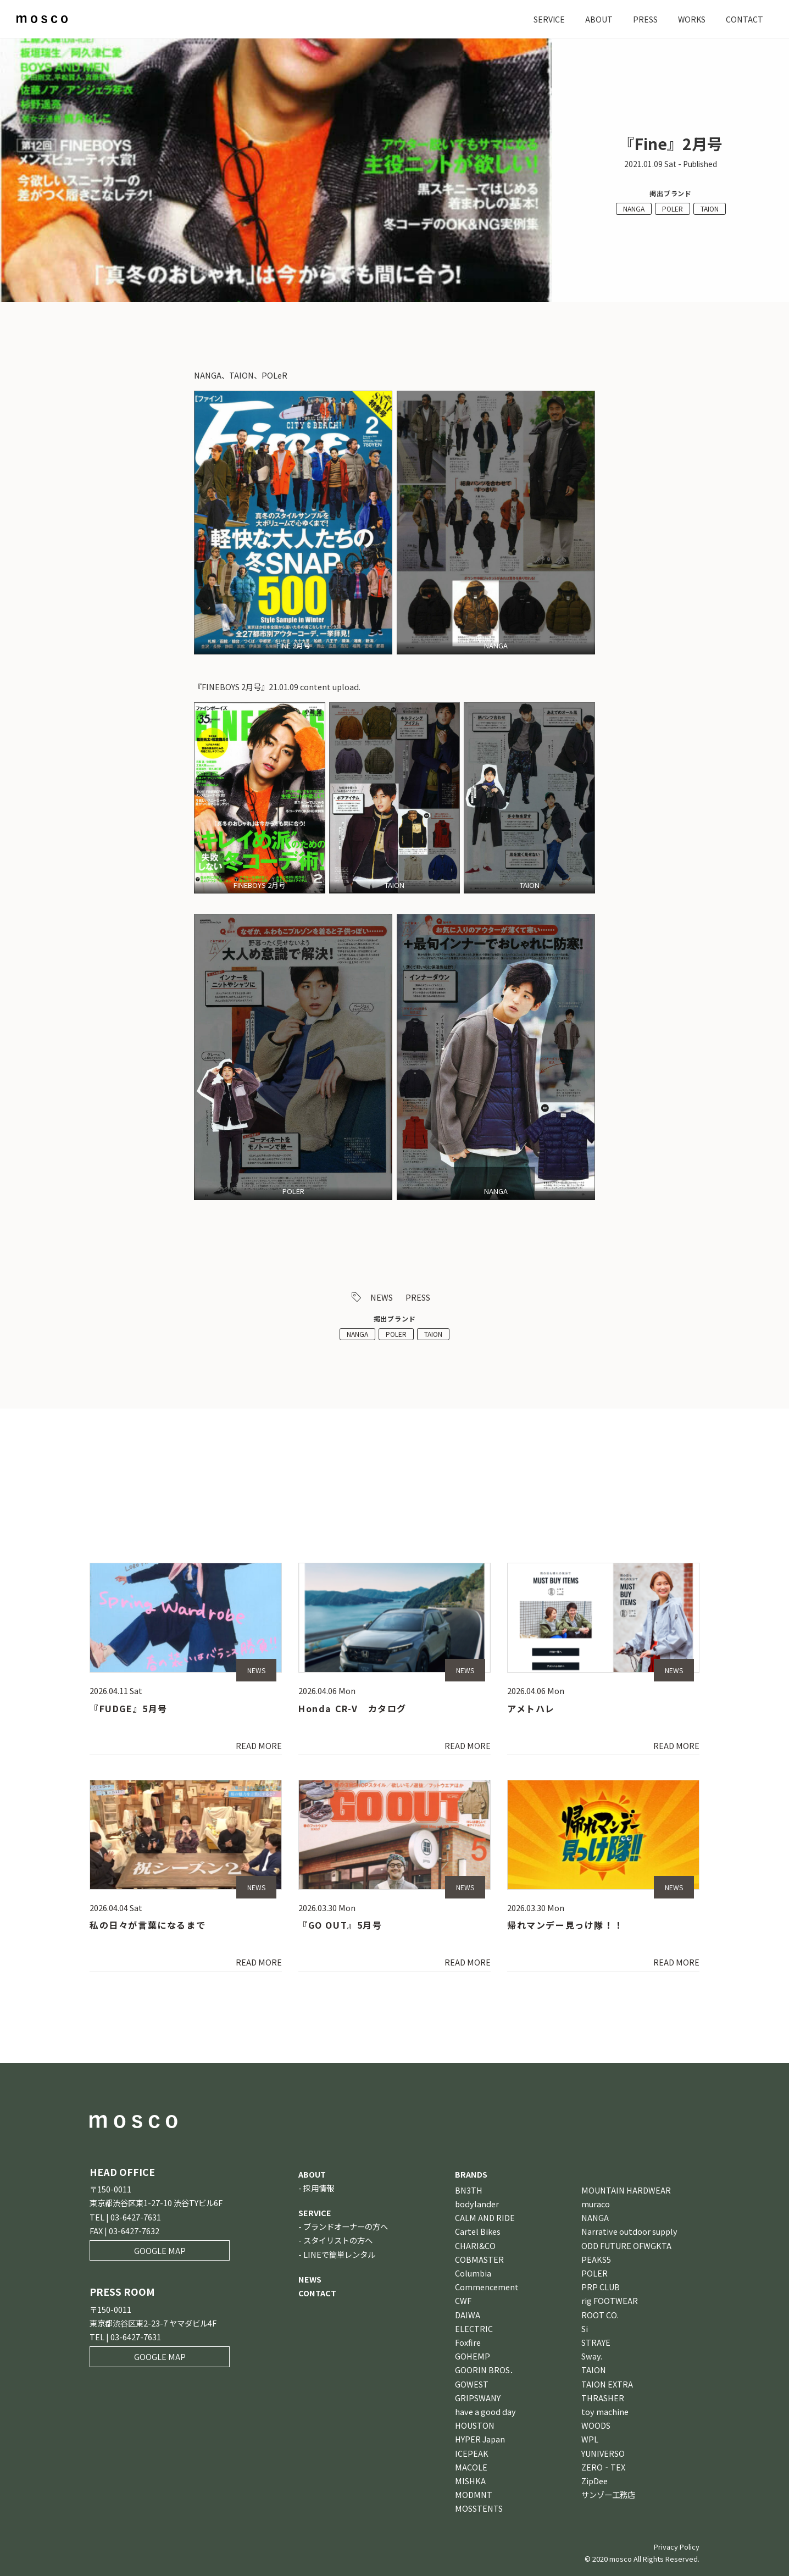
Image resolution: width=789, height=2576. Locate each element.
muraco (595, 2203)
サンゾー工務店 (608, 2494)
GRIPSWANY (478, 2397)
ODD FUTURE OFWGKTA (626, 2245)
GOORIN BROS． (486, 2369)
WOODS (595, 2425)
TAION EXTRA (607, 2384)
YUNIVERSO (603, 2453)
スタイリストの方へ (338, 2240)
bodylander (477, 2203)
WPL (589, 2439)
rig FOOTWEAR (609, 2300)
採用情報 (318, 2188)
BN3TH (468, 2190)
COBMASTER (479, 2259)
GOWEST (471, 2384)
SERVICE (548, 19)
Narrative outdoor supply (629, 2231)
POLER (672, 208)
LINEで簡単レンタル (339, 2254)
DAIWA (467, 2314)
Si (584, 2328)
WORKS (691, 19)
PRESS (644, 19)
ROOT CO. (600, 2314)
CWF (463, 2300)
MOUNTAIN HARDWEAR (626, 2190)
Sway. (591, 2356)
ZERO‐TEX (603, 2467)
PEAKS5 (596, 2259)
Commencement (487, 2286)
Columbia (473, 2273)
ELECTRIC (474, 2328)
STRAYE (595, 2342)
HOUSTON (474, 2425)
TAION (710, 208)
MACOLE (471, 2467)
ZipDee (594, 2480)
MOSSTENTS (479, 2508)
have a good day (485, 2411)
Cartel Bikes (478, 2231)
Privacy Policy (676, 2546)
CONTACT (744, 19)
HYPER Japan (480, 2439)
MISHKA (470, 2480)
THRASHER (602, 2397)
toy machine (605, 2411)
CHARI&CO (475, 2245)
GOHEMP (472, 2356)
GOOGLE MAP (160, 2250)
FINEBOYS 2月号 (260, 885)
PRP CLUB (600, 2286)
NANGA (633, 208)
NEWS (381, 1297)
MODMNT (473, 2494)
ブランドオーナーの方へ (345, 2226)
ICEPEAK (471, 2453)
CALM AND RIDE (485, 2217)
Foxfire (468, 2342)
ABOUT (598, 19)
